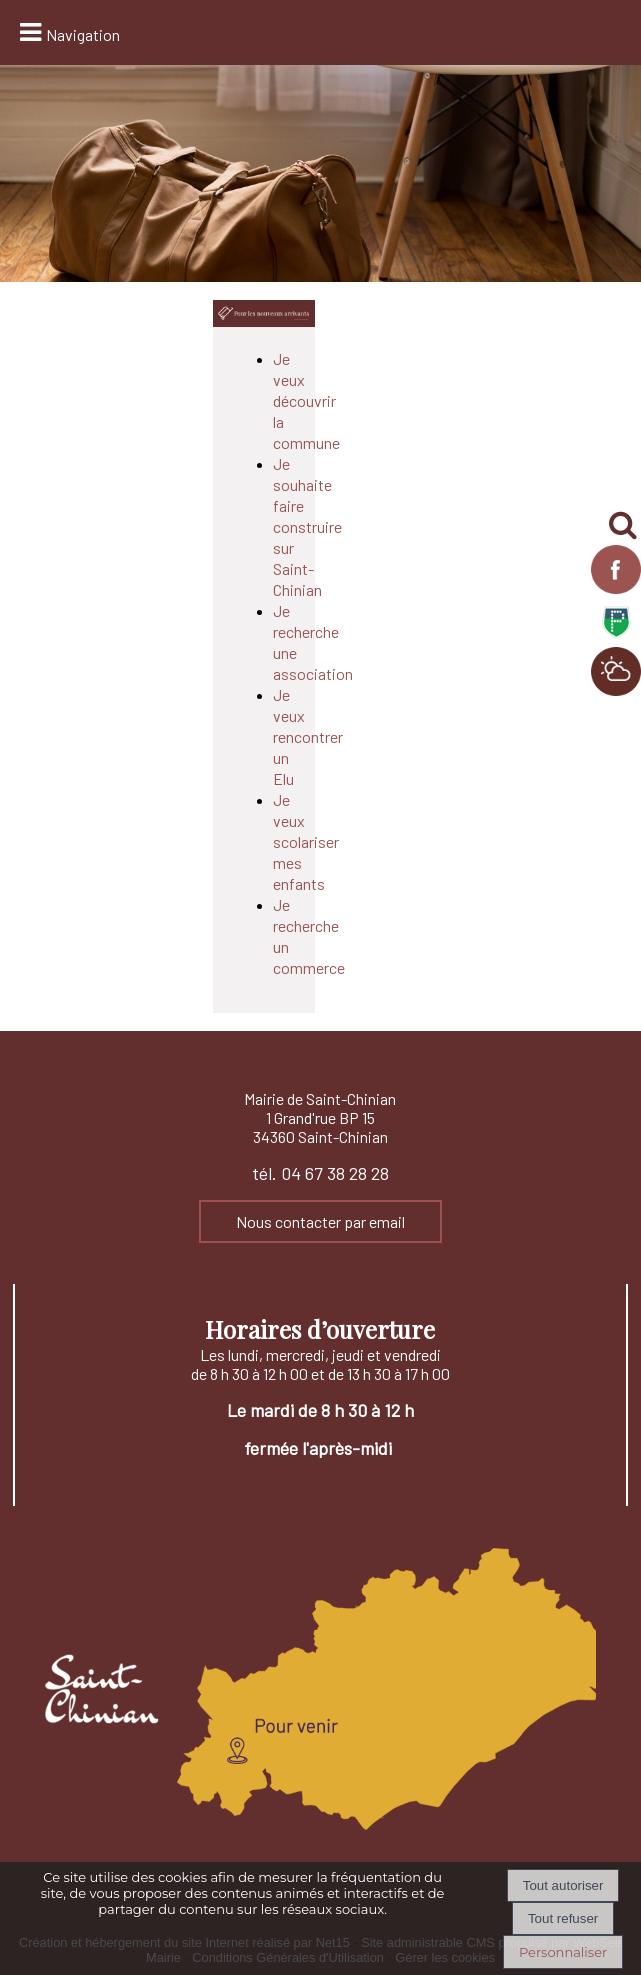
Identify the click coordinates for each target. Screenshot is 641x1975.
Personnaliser (563, 1952)
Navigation (83, 34)
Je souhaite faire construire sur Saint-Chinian (307, 526)
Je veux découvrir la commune (306, 400)
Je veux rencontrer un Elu (308, 736)
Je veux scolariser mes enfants (306, 841)
